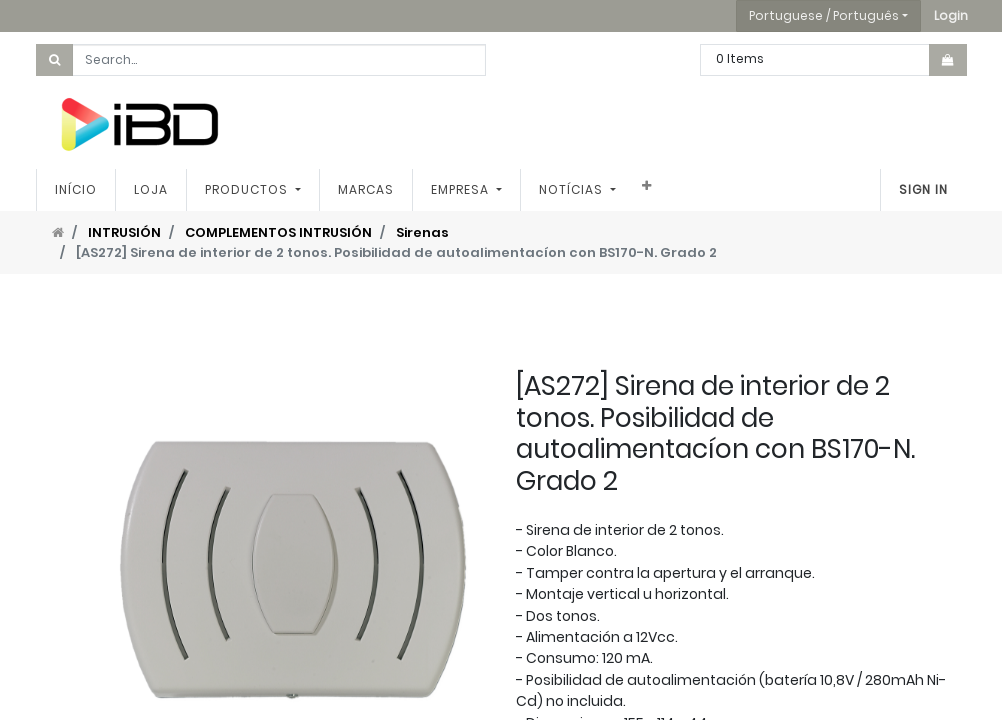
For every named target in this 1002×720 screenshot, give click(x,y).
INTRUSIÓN (124, 232)
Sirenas (422, 232)
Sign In (923, 189)
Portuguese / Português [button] (824, 15)
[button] (951, 16)
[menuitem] (76, 190)
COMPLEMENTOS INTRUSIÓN (278, 232)
